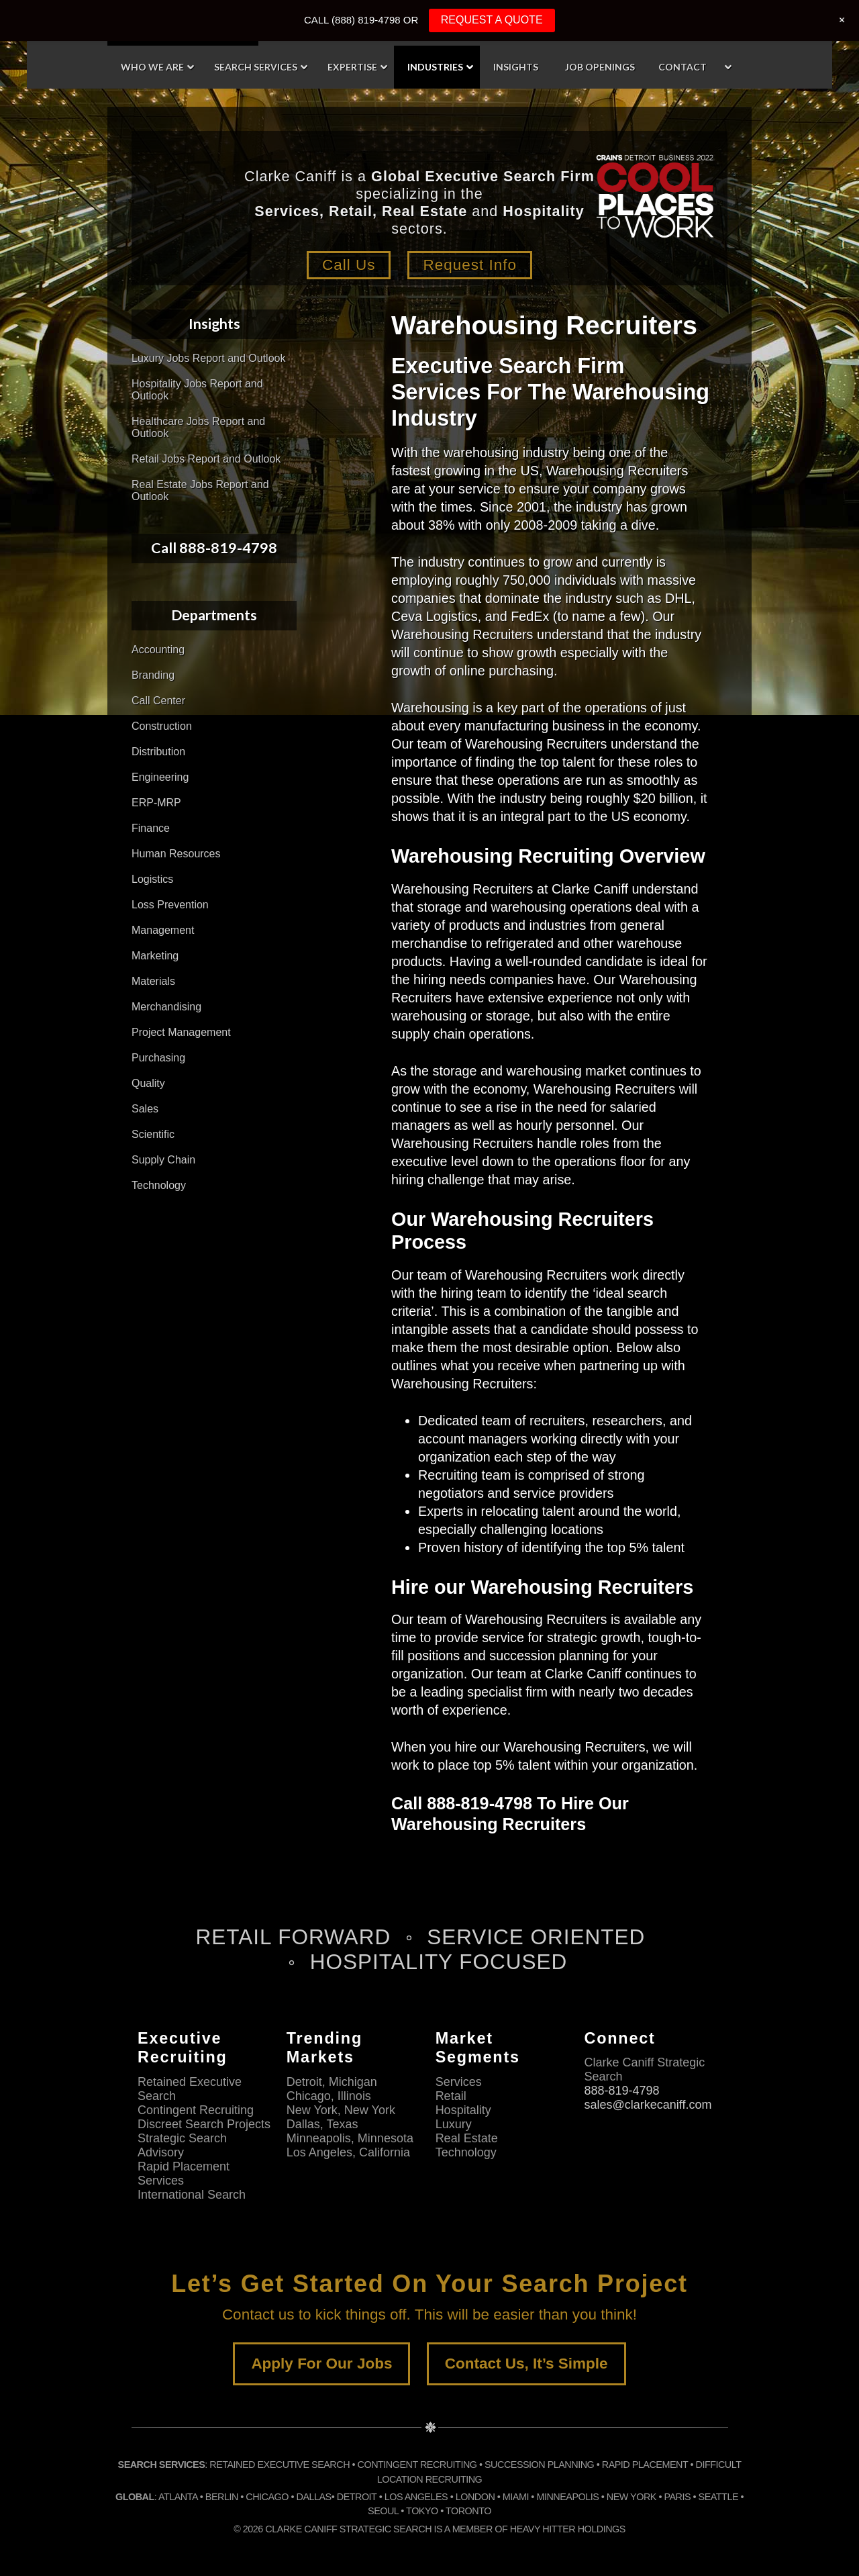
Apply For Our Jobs (321, 2363)
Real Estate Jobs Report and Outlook (200, 490)
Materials (153, 981)
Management (163, 930)
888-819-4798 (621, 2090)
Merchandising (166, 1006)
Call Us (349, 264)
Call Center (158, 700)
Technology (159, 1185)
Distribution (158, 751)
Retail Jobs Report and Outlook (206, 459)
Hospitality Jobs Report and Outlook (197, 389)
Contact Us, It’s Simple (526, 2363)
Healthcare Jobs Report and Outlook (198, 427)
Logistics (152, 879)
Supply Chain (163, 1159)
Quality (148, 1083)
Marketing (155, 955)
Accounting (158, 649)
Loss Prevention (170, 904)
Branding (153, 675)
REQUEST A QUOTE (492, 20)
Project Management (181, 1032)
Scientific (153, 1134)
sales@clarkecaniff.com (647, 2104)
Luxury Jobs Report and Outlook (208, 358)
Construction (162, 726)
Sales (145, 1108)
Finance (151, 828)
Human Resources (176, 853)
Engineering (160, 777)
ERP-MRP (156, 802)
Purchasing (158, 1057)
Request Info (470, 264)
